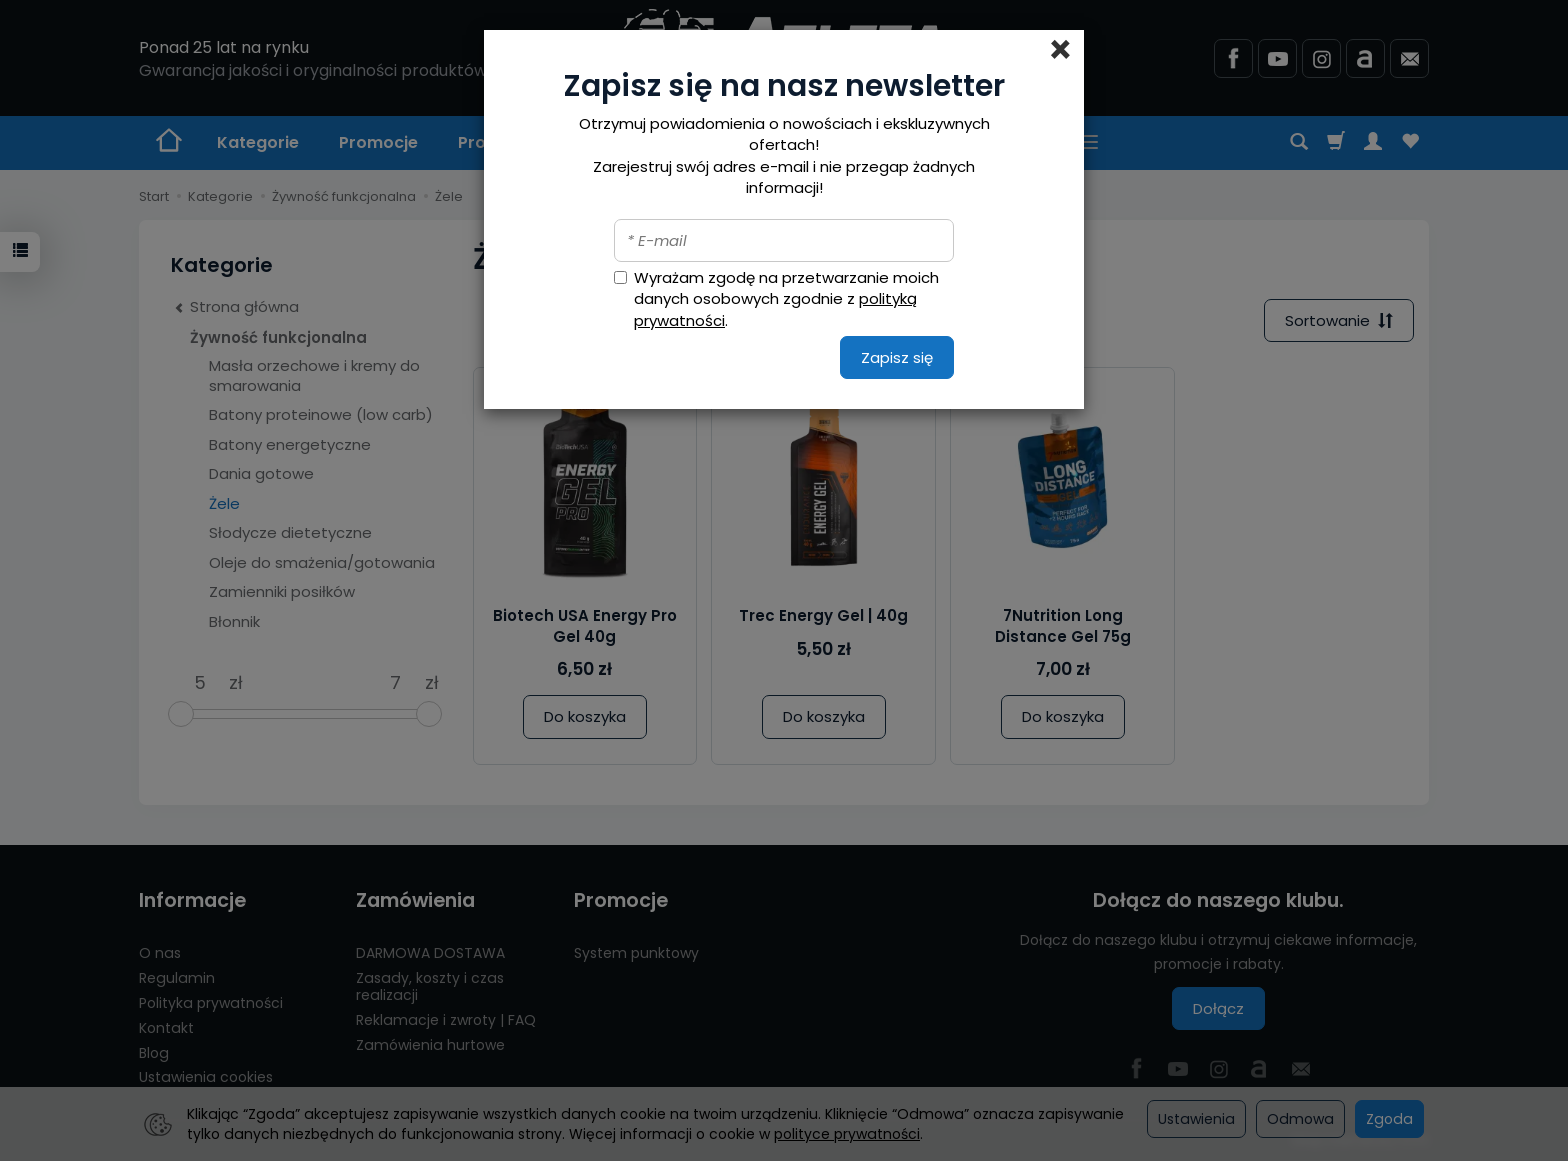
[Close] (1060, 50)
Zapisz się (897, 357)
